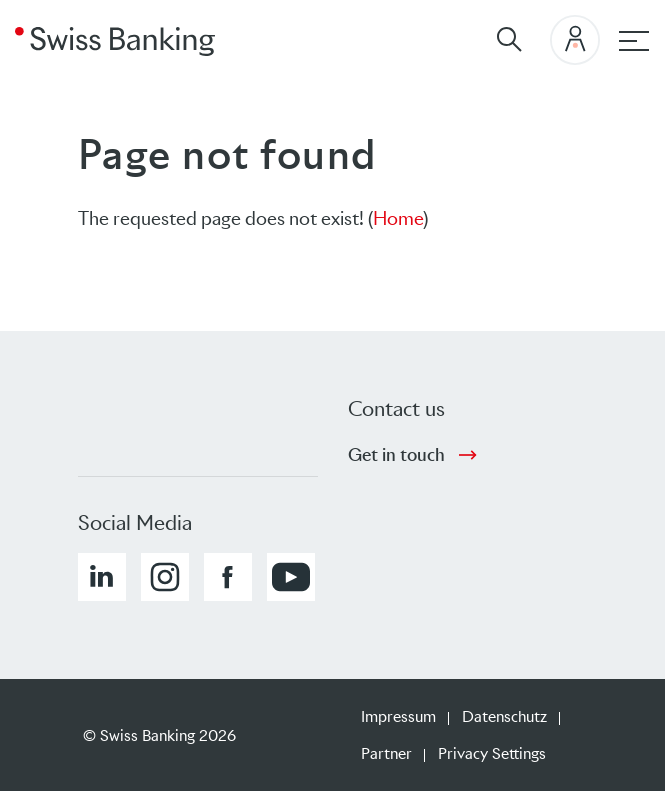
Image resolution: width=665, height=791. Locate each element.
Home (398, 218)
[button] (102, 577)
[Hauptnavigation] (634, 41)
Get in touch (396, 455)
